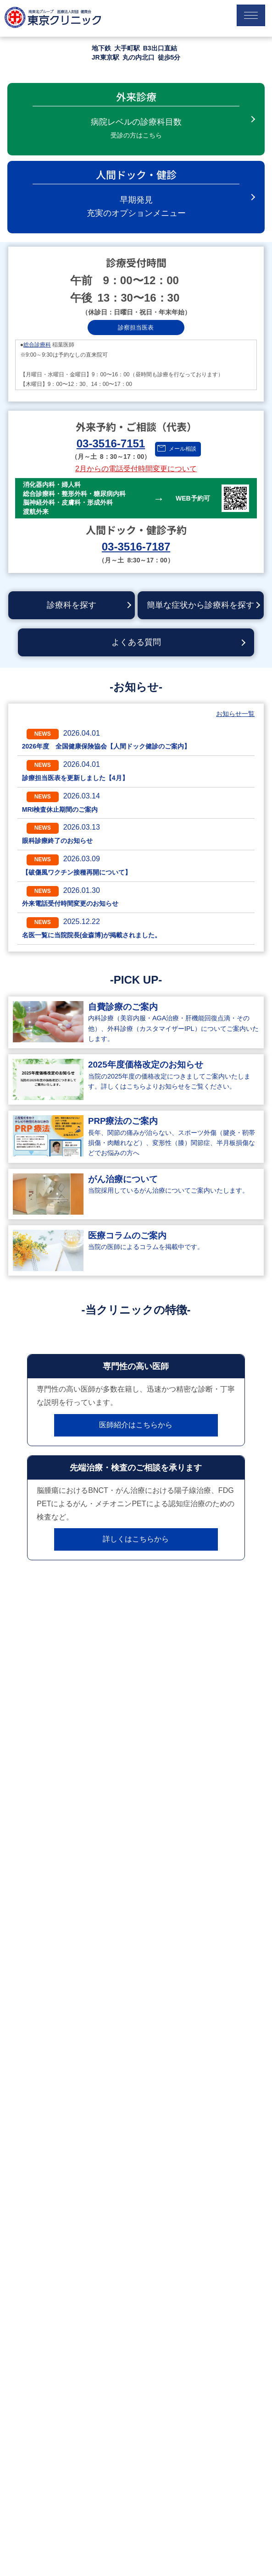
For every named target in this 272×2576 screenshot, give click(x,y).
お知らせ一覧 (235, 713)
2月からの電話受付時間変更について (136, 469)
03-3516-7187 (136, 546)
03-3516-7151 (111, 443)
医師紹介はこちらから (135, 1425)
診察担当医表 (136, 327)
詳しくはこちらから (136, 1539)
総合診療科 (37, 344)
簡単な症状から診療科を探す (200, 605)
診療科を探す (71, 605)
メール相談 (182, 449)
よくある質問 (136, 642)
